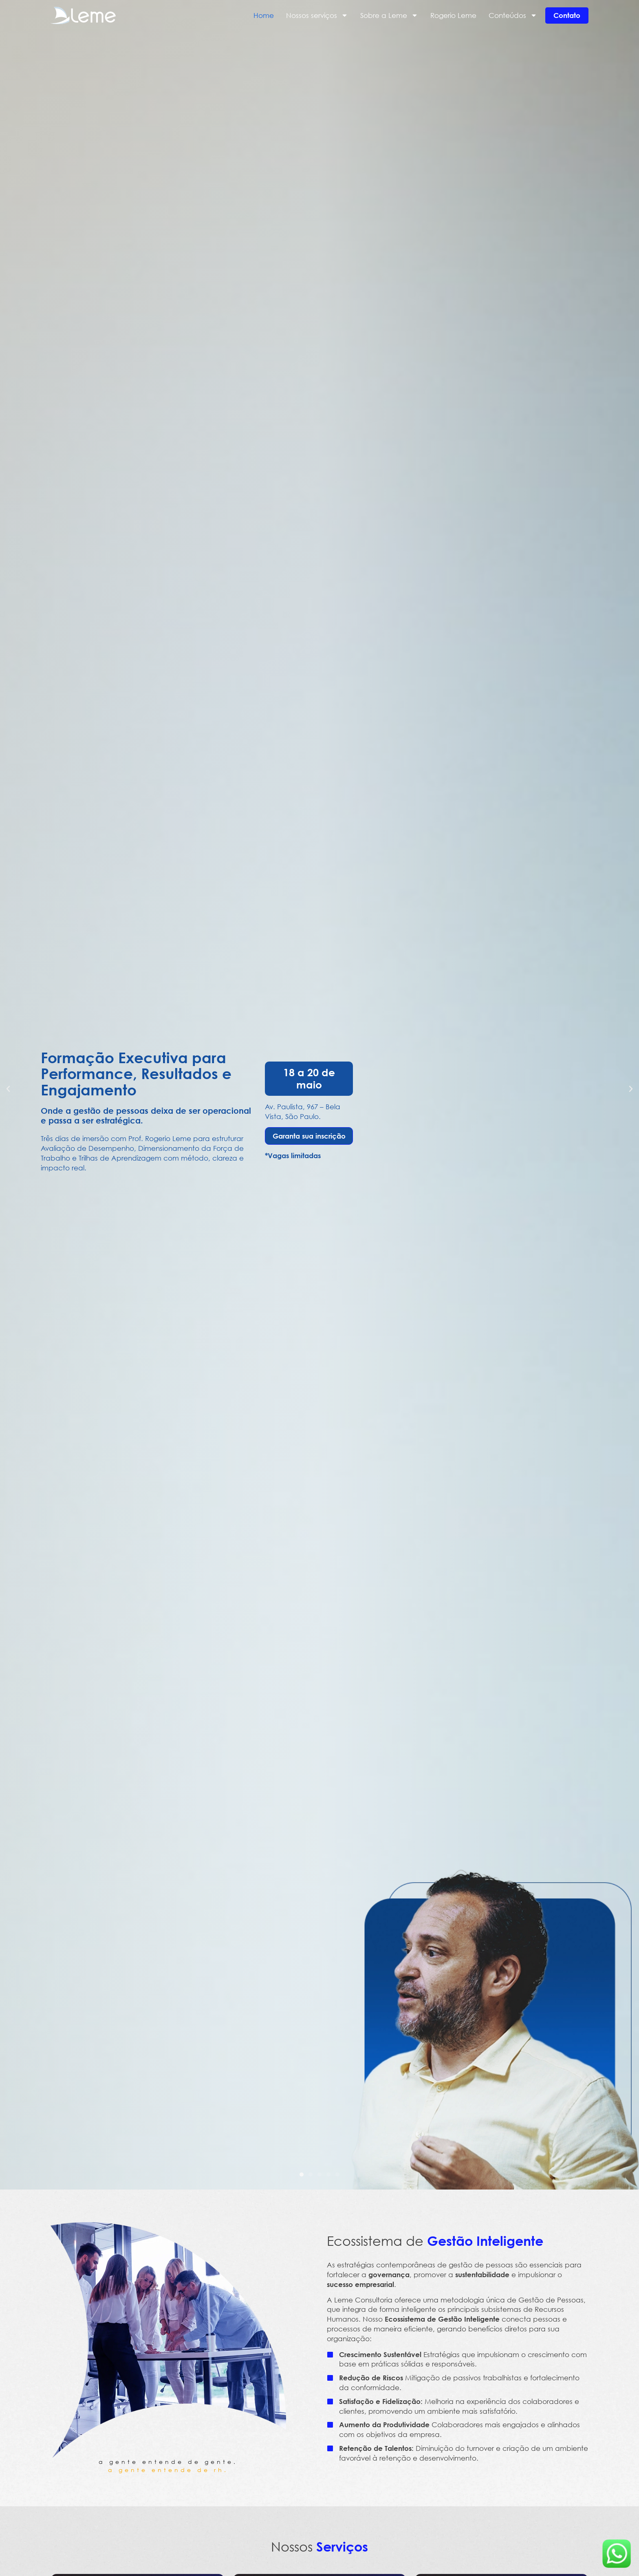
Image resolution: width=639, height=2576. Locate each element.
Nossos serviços (317, 15)
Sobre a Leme (389, 15)
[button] (8, 1089)
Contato (566, 15)
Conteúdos (513, 15)
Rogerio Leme (453, 15)
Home (263, 15)
